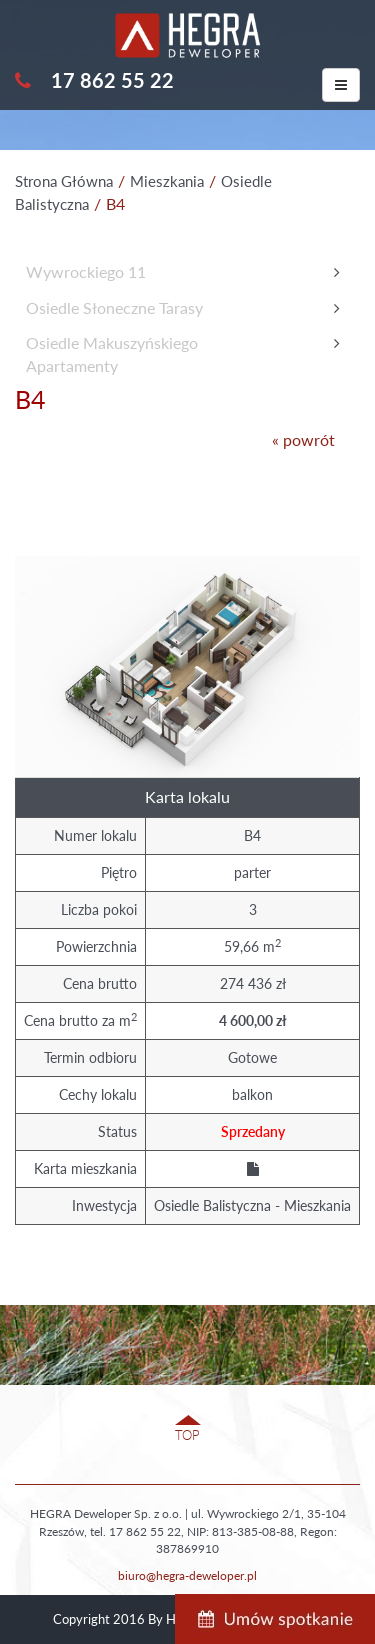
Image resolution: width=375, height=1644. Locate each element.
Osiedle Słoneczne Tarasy (114, 307)
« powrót (303, 439)
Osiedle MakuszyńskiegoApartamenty (112, 354)
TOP (187, 1435)
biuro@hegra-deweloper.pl (187, 1575)
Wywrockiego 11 (86, 271)
